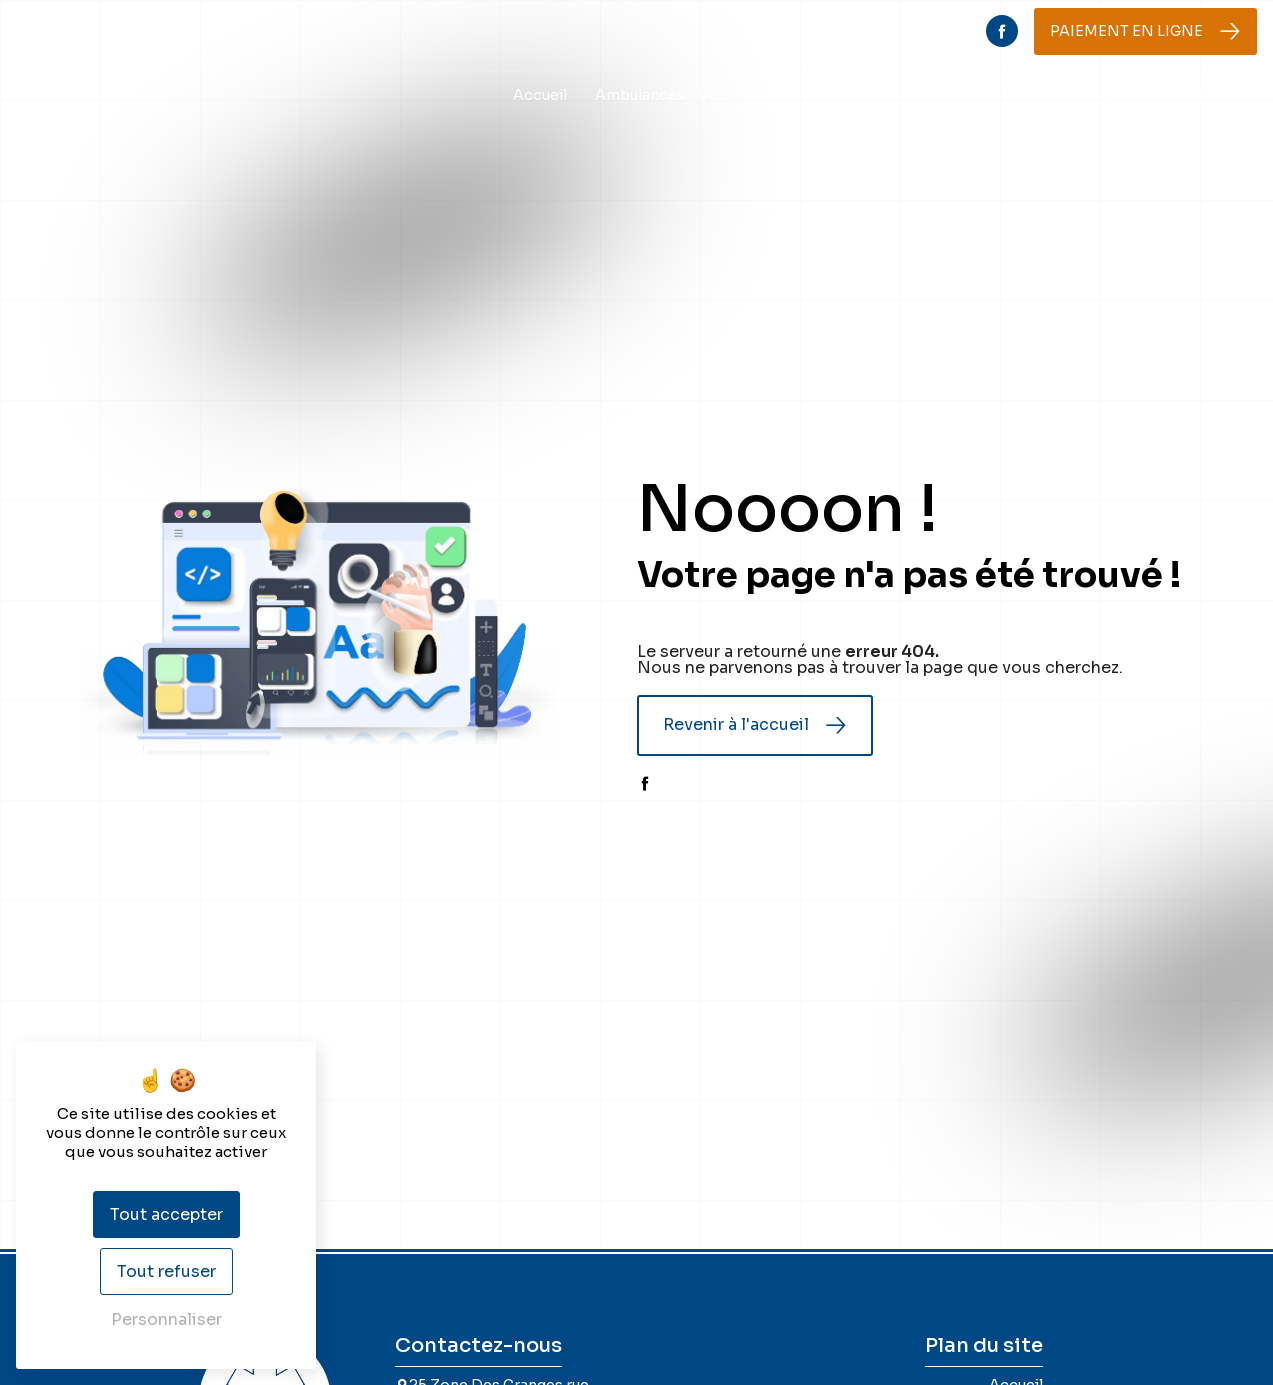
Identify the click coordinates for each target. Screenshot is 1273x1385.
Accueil (540, 95)
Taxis (771, 95)
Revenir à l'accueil (736, 724)
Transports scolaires (891, 95)
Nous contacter (1194, 95)
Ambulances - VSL (660, 95)
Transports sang (1051, 95)
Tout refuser (166, 1271)
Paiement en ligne (1126, 31)
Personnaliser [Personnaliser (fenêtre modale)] (166, 1319)
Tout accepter (166, 1214)
